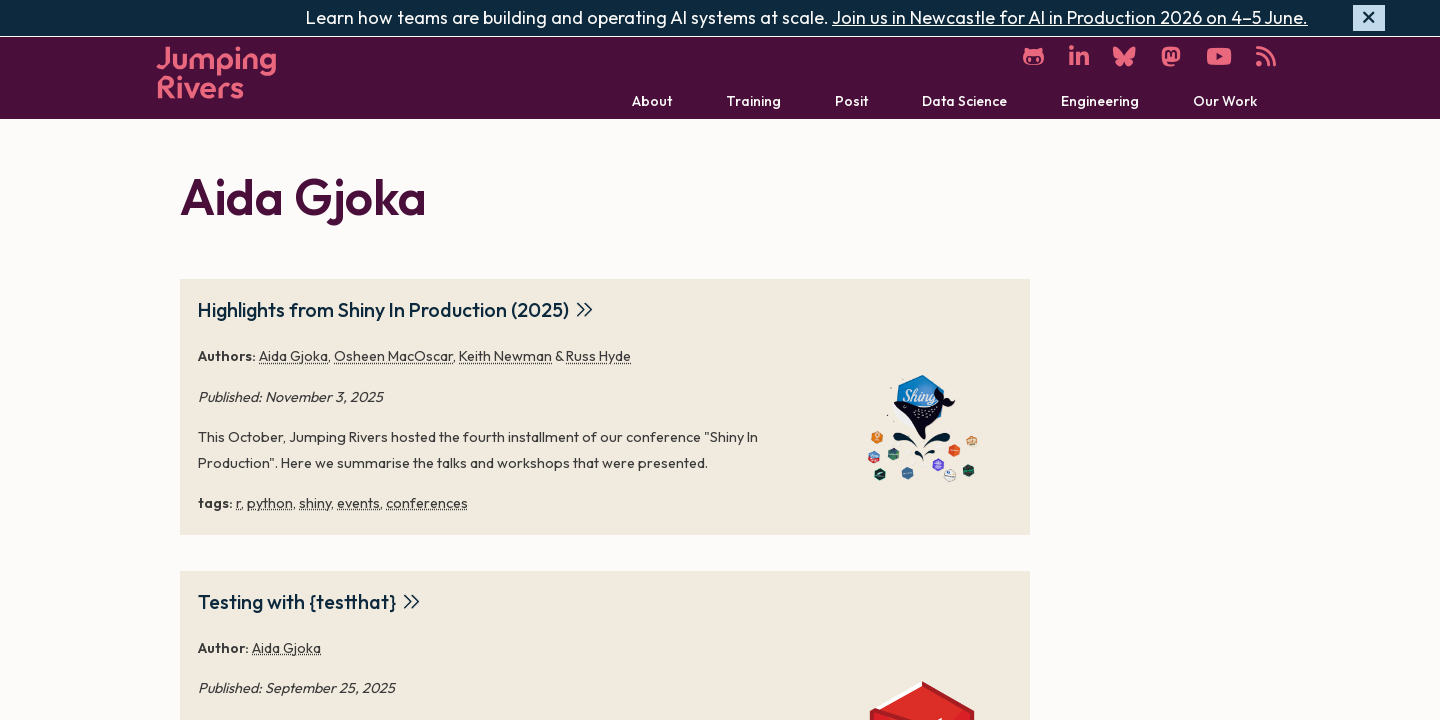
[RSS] (1266, 57)
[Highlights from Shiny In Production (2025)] (922, 423)
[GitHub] (1031, 57)
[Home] (216, 72)
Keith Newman (505, 356)
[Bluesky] (1123, 57)
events (358, 503)
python (270, 503)
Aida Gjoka (293, 356)
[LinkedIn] (1077, 57)
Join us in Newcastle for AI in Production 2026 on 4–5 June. (1070, 17)
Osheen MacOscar (393, 356)
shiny (315, 503)
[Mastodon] (1170, 57)
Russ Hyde (598, 356)
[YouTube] (1218, 57)
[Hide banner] (1369, 18)
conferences (427, 503)
